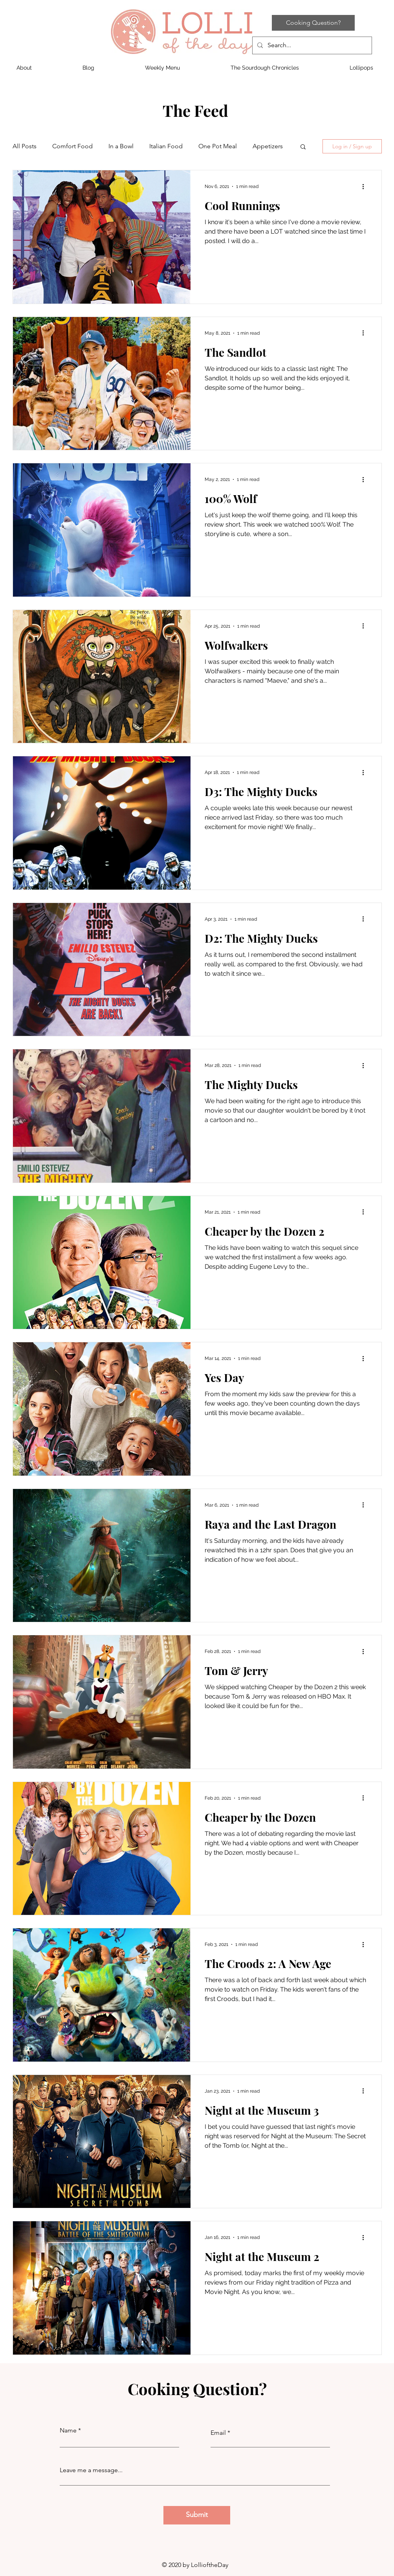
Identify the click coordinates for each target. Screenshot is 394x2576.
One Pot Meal (217, 146)
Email (218, 2433)
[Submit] (196, 2515)
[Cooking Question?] (313, 23)
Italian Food (166, 146)
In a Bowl (121, 146)
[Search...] (311, 45)
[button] (303, 147)
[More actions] (366, 186)
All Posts (25, 146)
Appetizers (268, 146)
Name (68, 2430)
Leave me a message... (91, 2470)
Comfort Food (72, 146)
